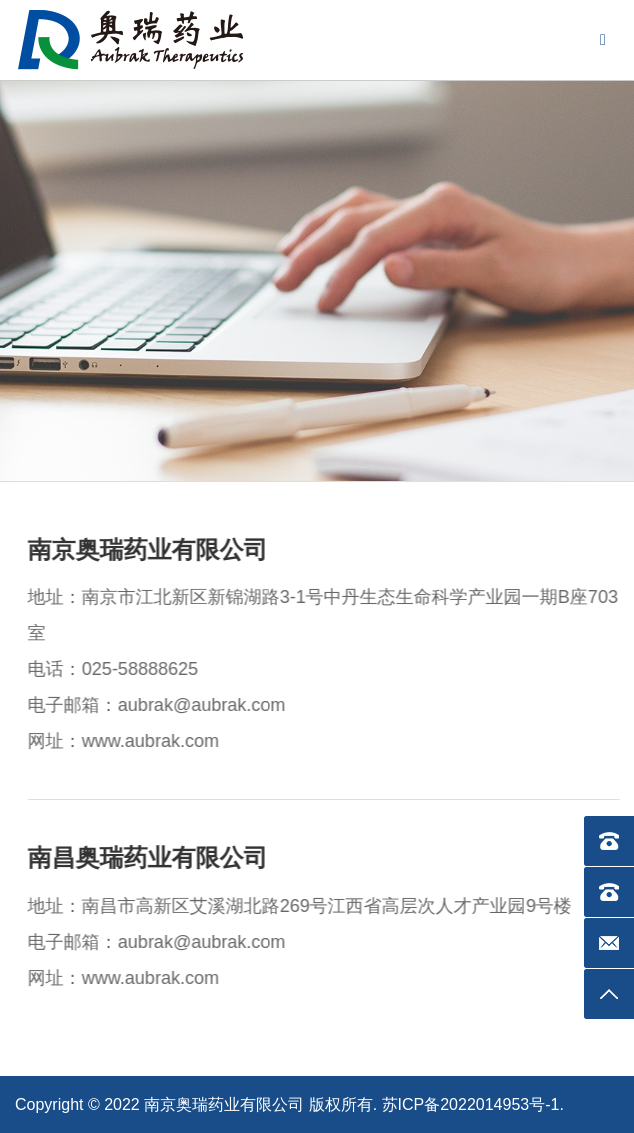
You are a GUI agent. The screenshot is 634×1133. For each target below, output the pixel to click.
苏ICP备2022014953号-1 (471, 1104)
